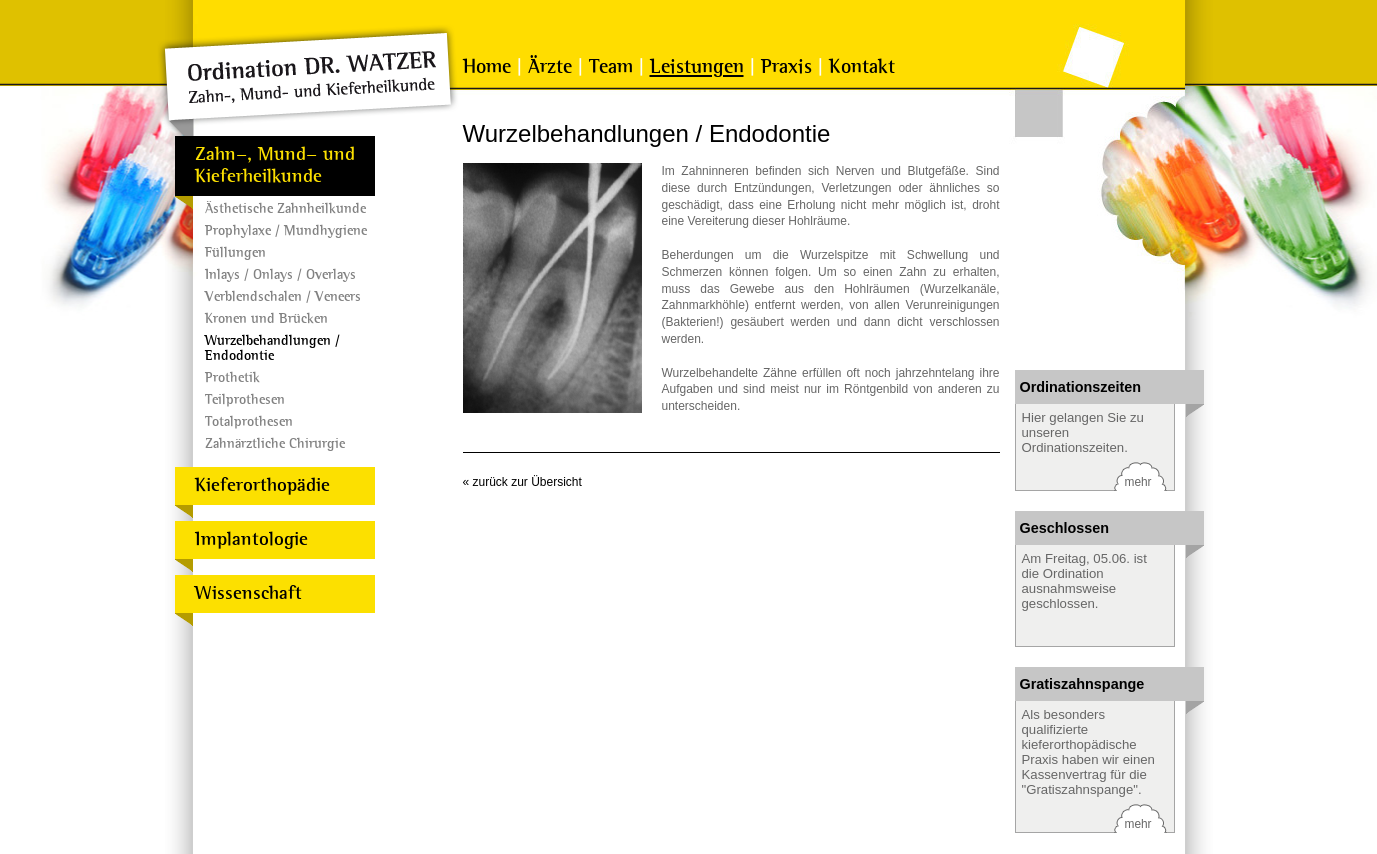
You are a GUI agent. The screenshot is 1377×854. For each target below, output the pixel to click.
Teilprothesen (245, 399)
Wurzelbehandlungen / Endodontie (272, 348)
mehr (1138, 482)
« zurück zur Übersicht (522, 482)
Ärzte (550, 67)
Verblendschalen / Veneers (283, 296)
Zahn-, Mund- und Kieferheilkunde (275, 165)
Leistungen (697, 67)
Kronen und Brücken (266, 318)
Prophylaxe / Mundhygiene (286, 230)
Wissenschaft (248, 593)
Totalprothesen (249, 421)
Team (611, 67)
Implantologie (251, 539)
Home (487, 67)
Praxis (786, 67)
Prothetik (232, 377)
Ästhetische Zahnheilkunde (285, 208)
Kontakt (862, 67)
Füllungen (235, 252)
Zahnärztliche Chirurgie (275, 443)
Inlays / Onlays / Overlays (280, 274)
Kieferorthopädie (262, 485)
